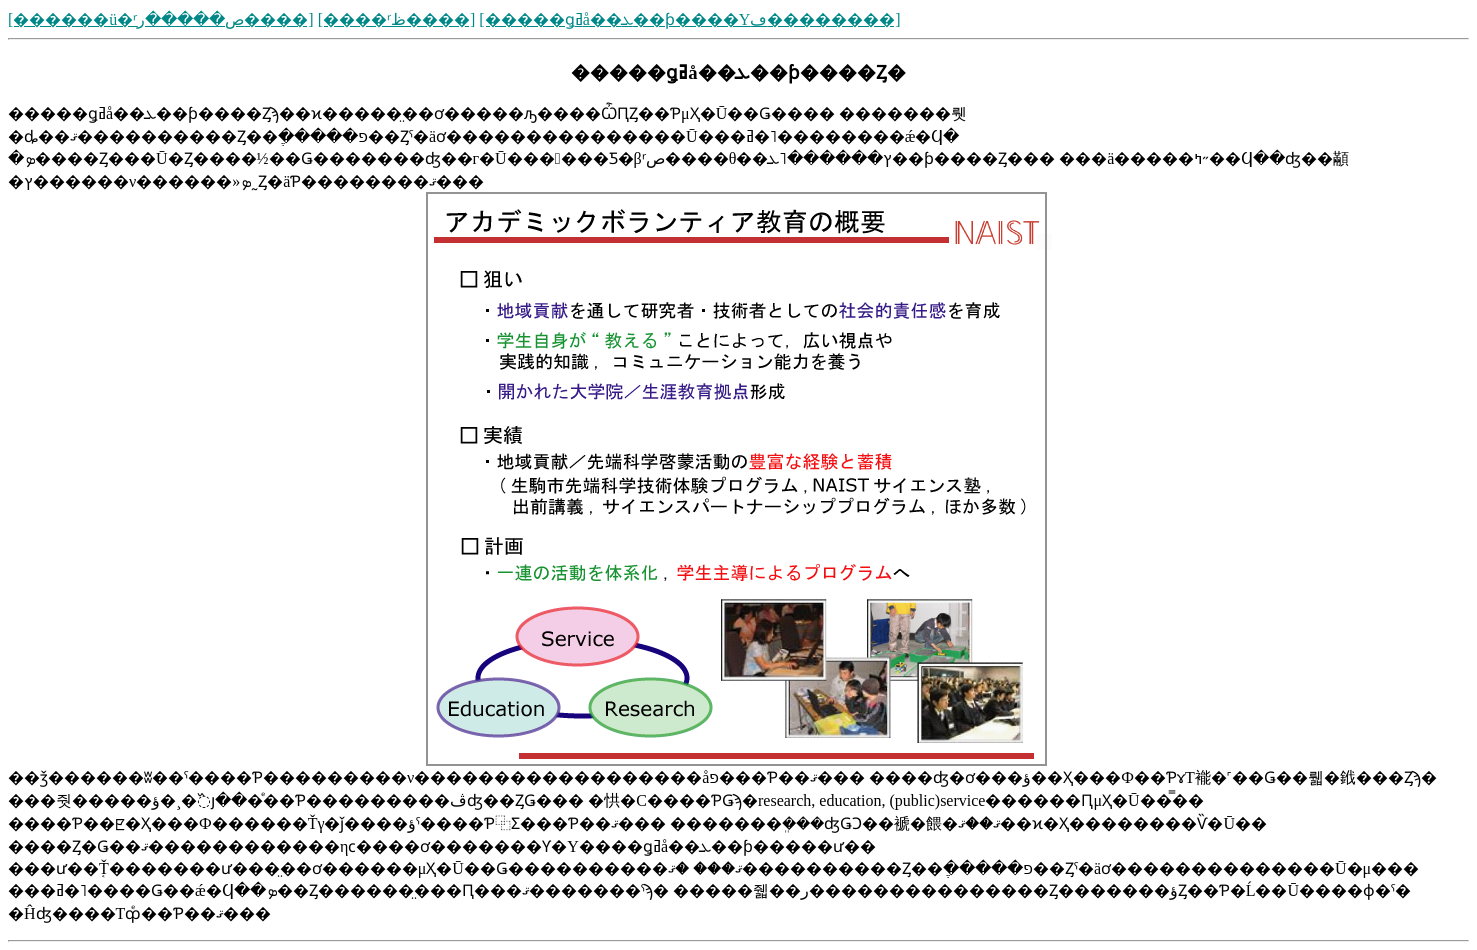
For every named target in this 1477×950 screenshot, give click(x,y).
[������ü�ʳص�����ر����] (161, 19)
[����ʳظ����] (397, 19)
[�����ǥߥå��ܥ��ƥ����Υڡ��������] (689, 19)
